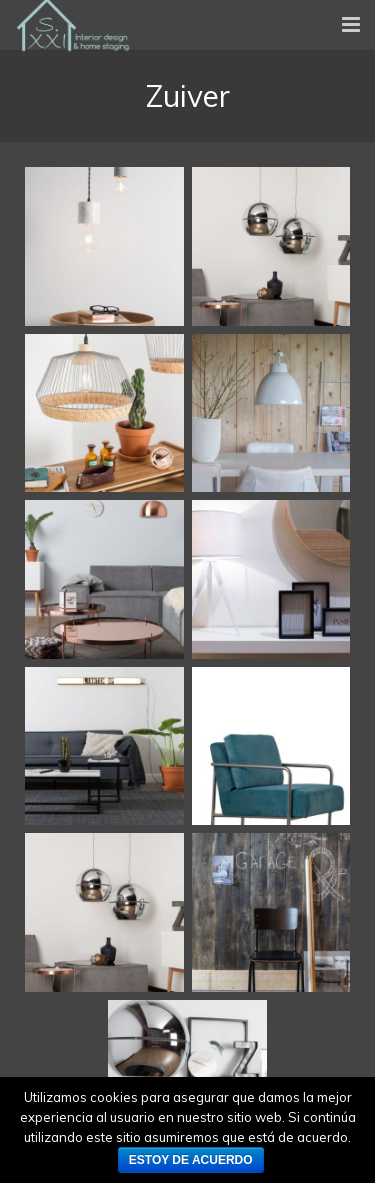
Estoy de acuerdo (191, 1160)
